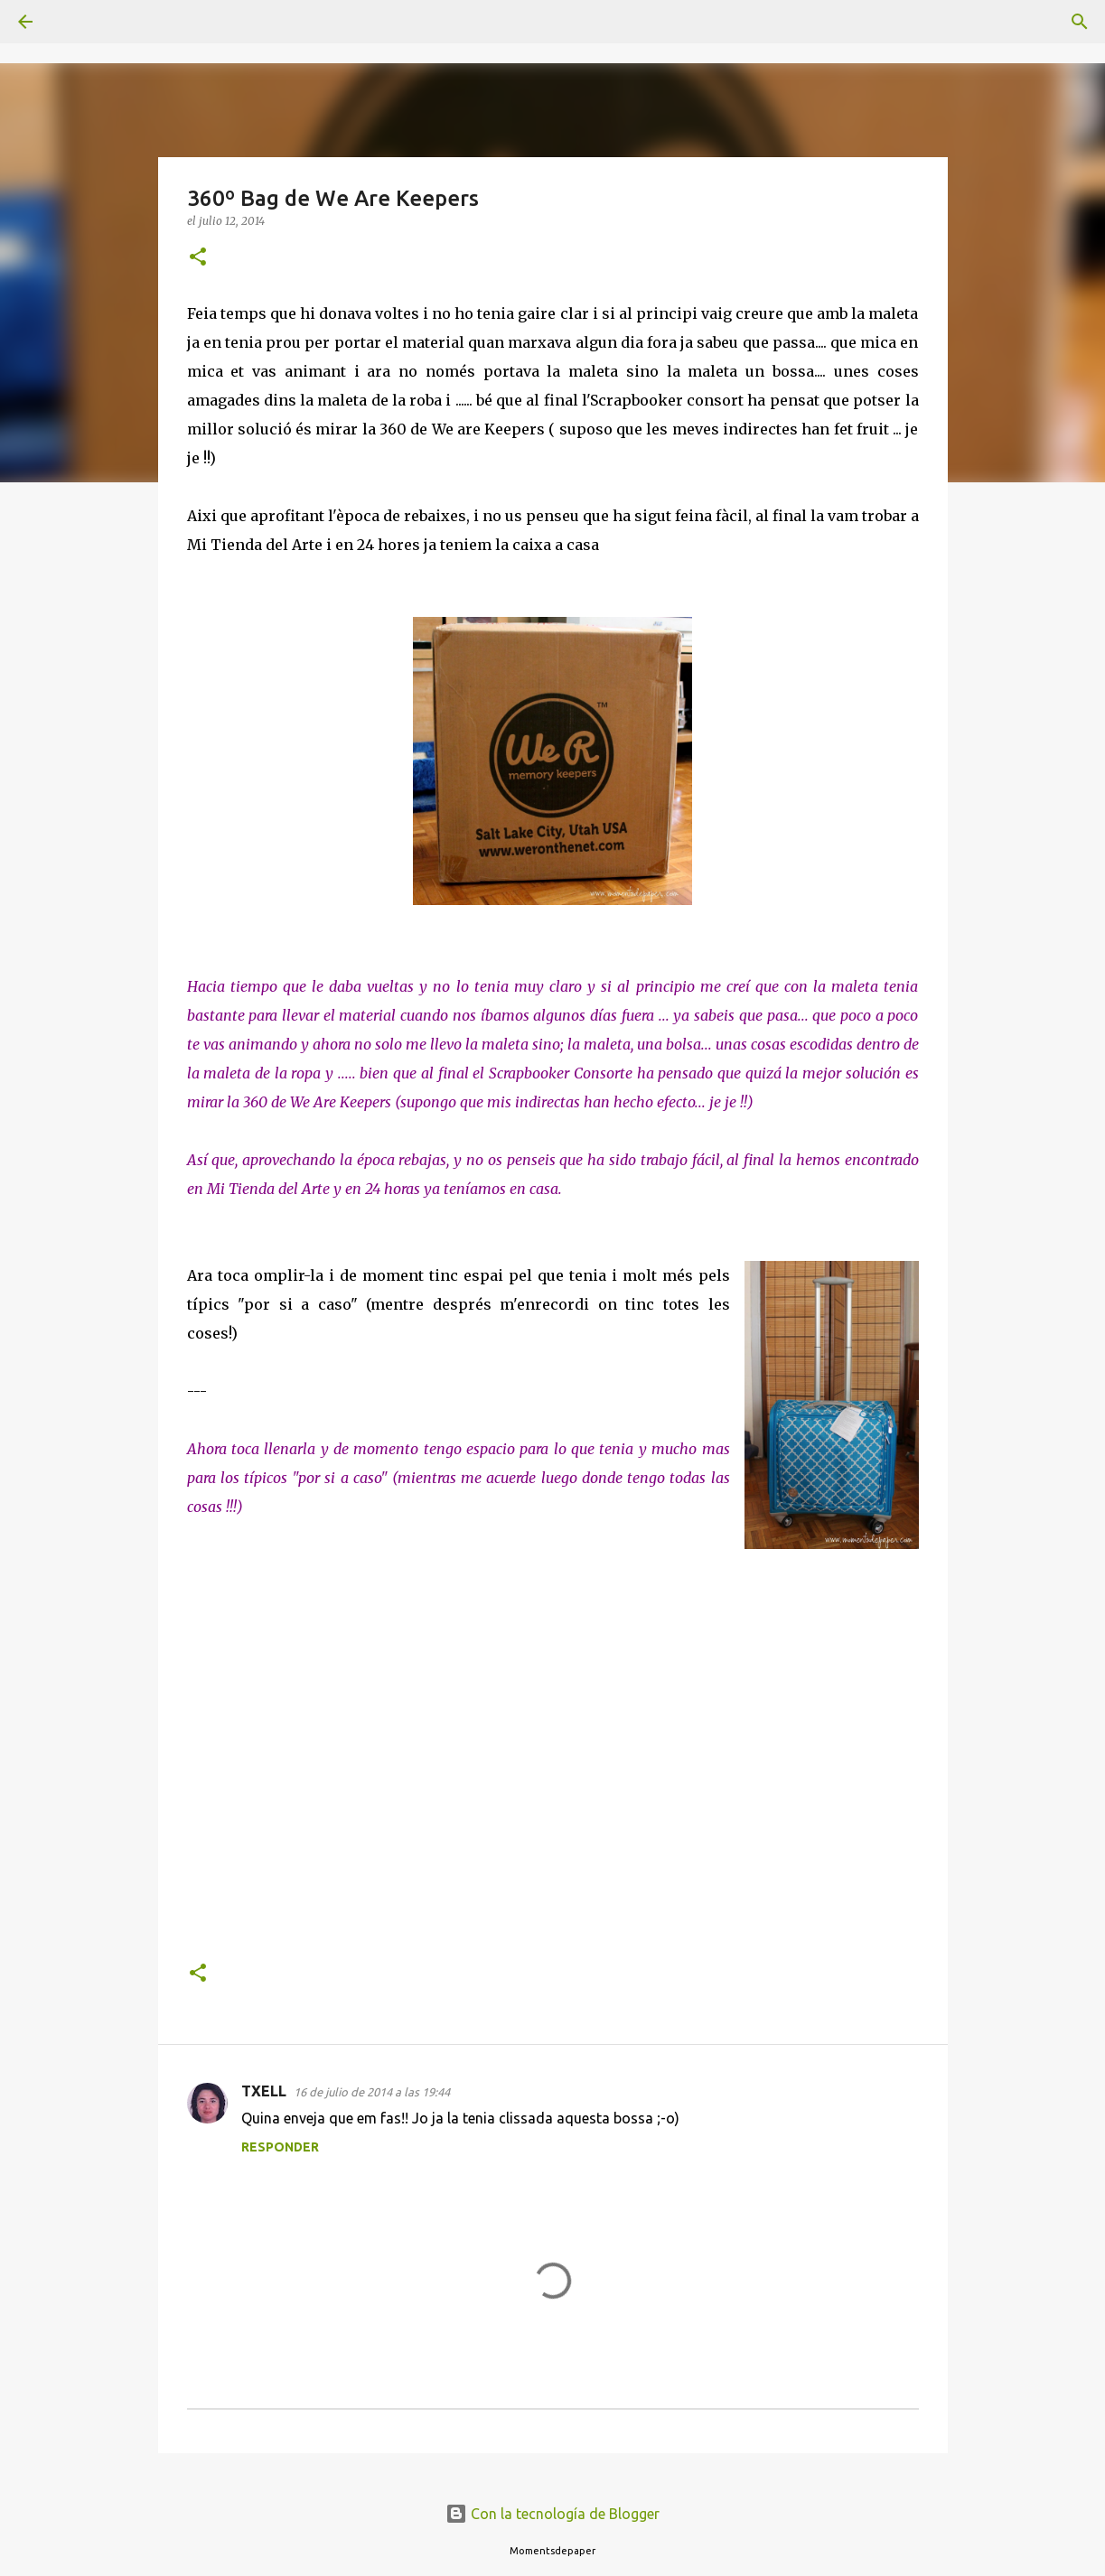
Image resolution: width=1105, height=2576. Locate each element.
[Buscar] (76, 21)
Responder (280, 2147)
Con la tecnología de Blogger (552, 2514)
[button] (198, 258)
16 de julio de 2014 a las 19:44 (372, 2092)
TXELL (263, 2091)
